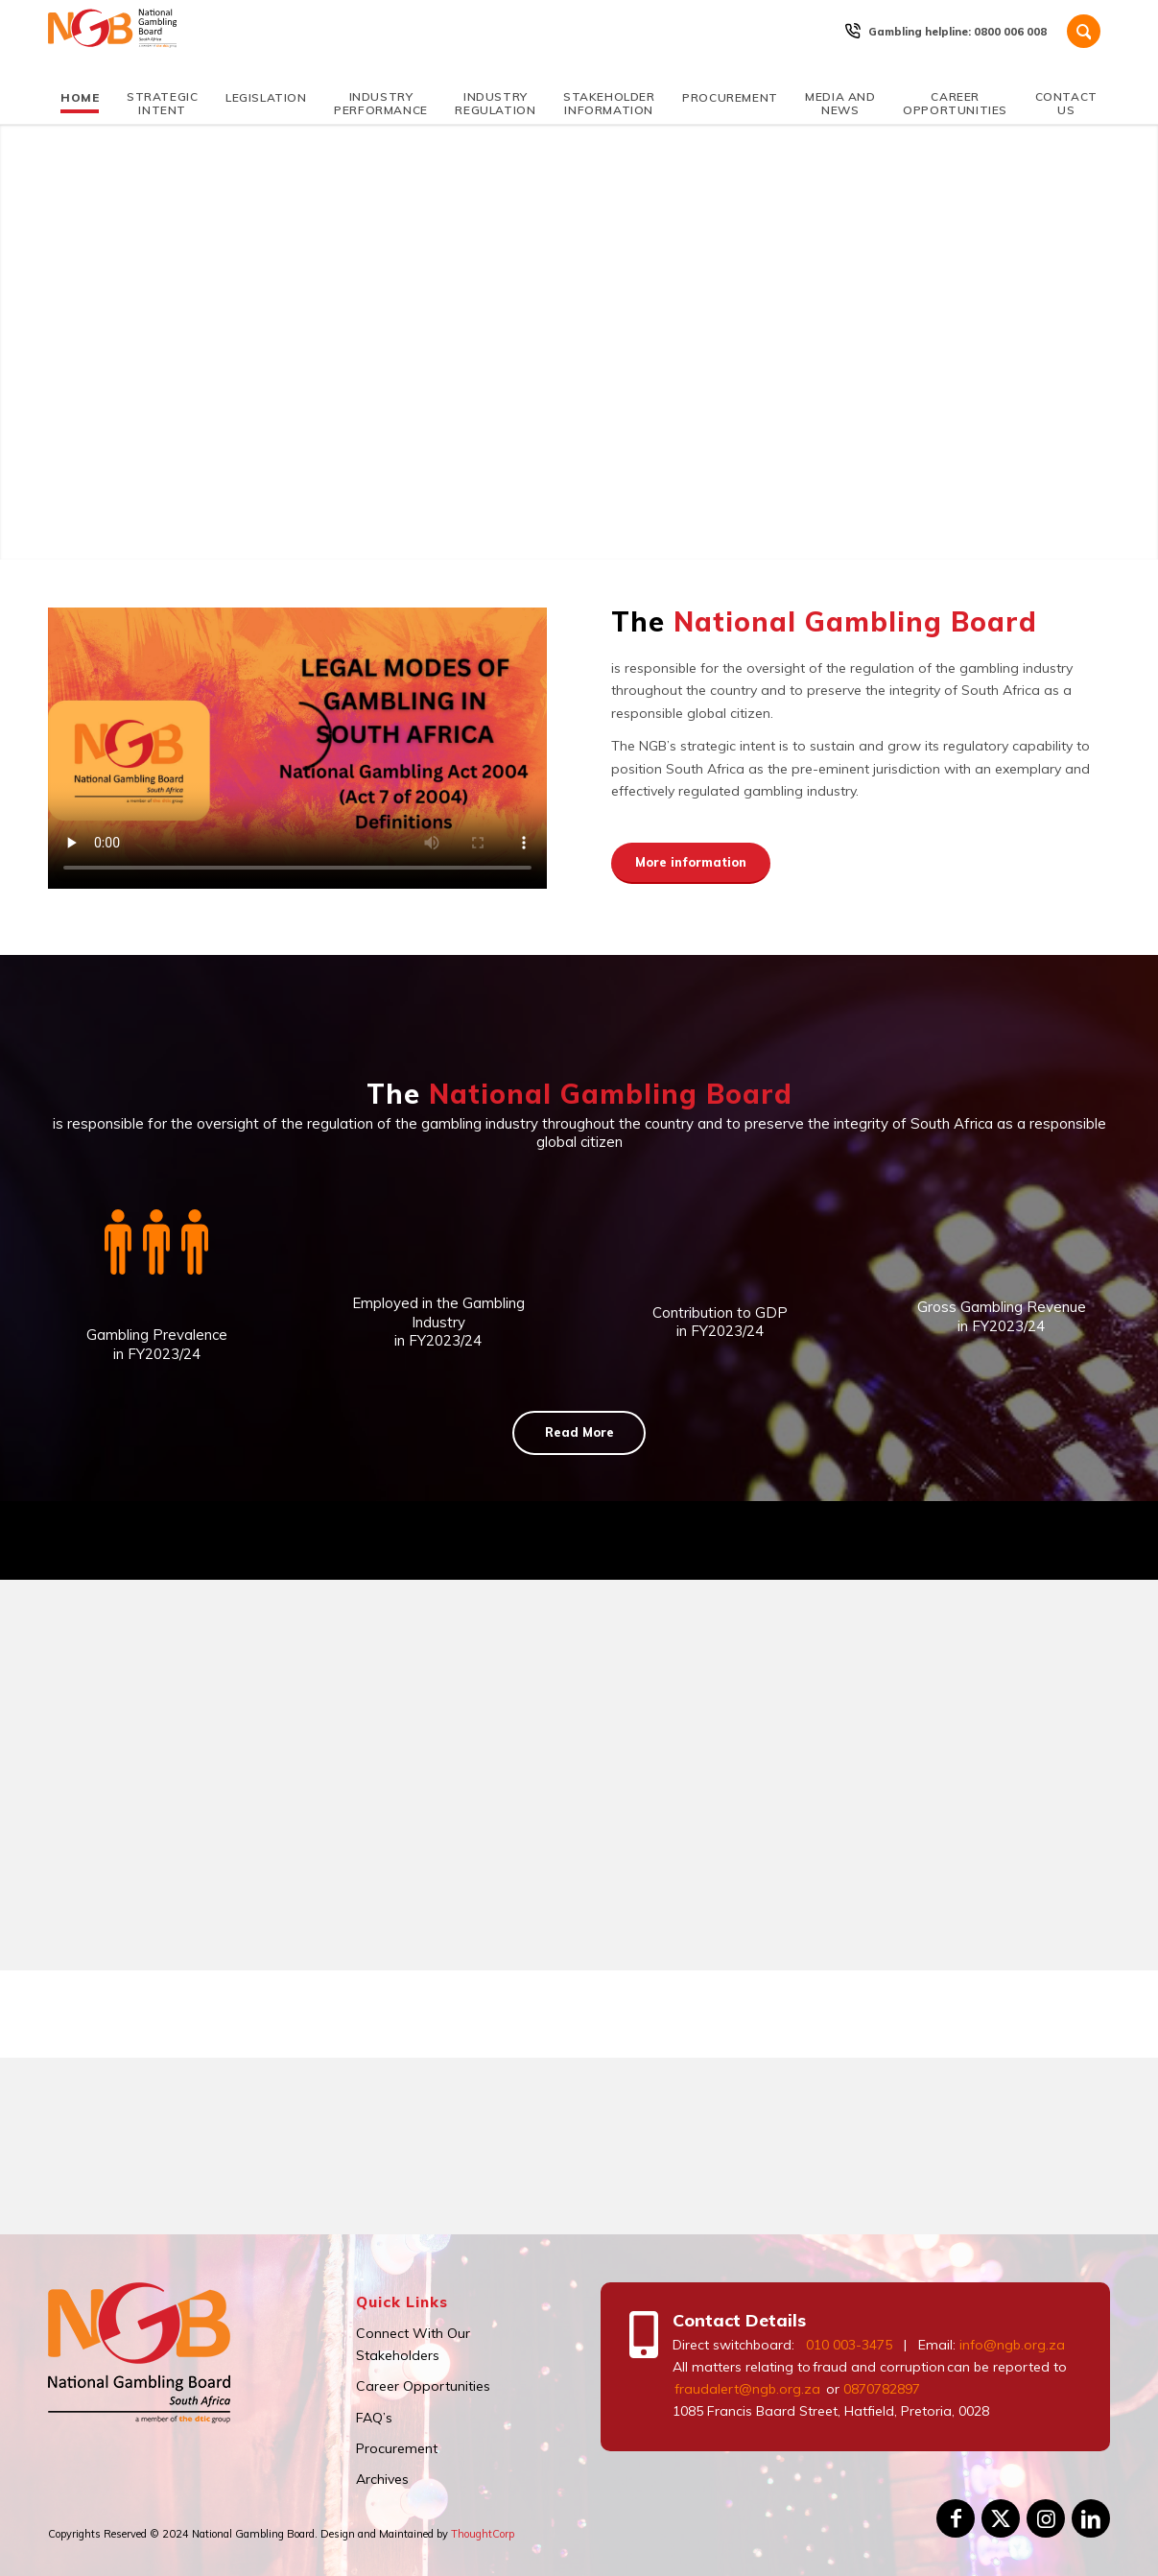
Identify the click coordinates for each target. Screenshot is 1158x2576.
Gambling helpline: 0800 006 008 (957, 31)
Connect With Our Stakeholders (413, 2344)
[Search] (1083, 31)
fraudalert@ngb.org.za (746, 2388)
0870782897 (881, 2388)
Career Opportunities (423, 2386)
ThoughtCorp (482, 2533)
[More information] (690, 864)
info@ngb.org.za (1012, 2344)
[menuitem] (958, 31)
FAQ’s (374, 2417)
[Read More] (579, 1433)
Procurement (396, 2448)
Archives (382, 2479)
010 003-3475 (849, 2344)
